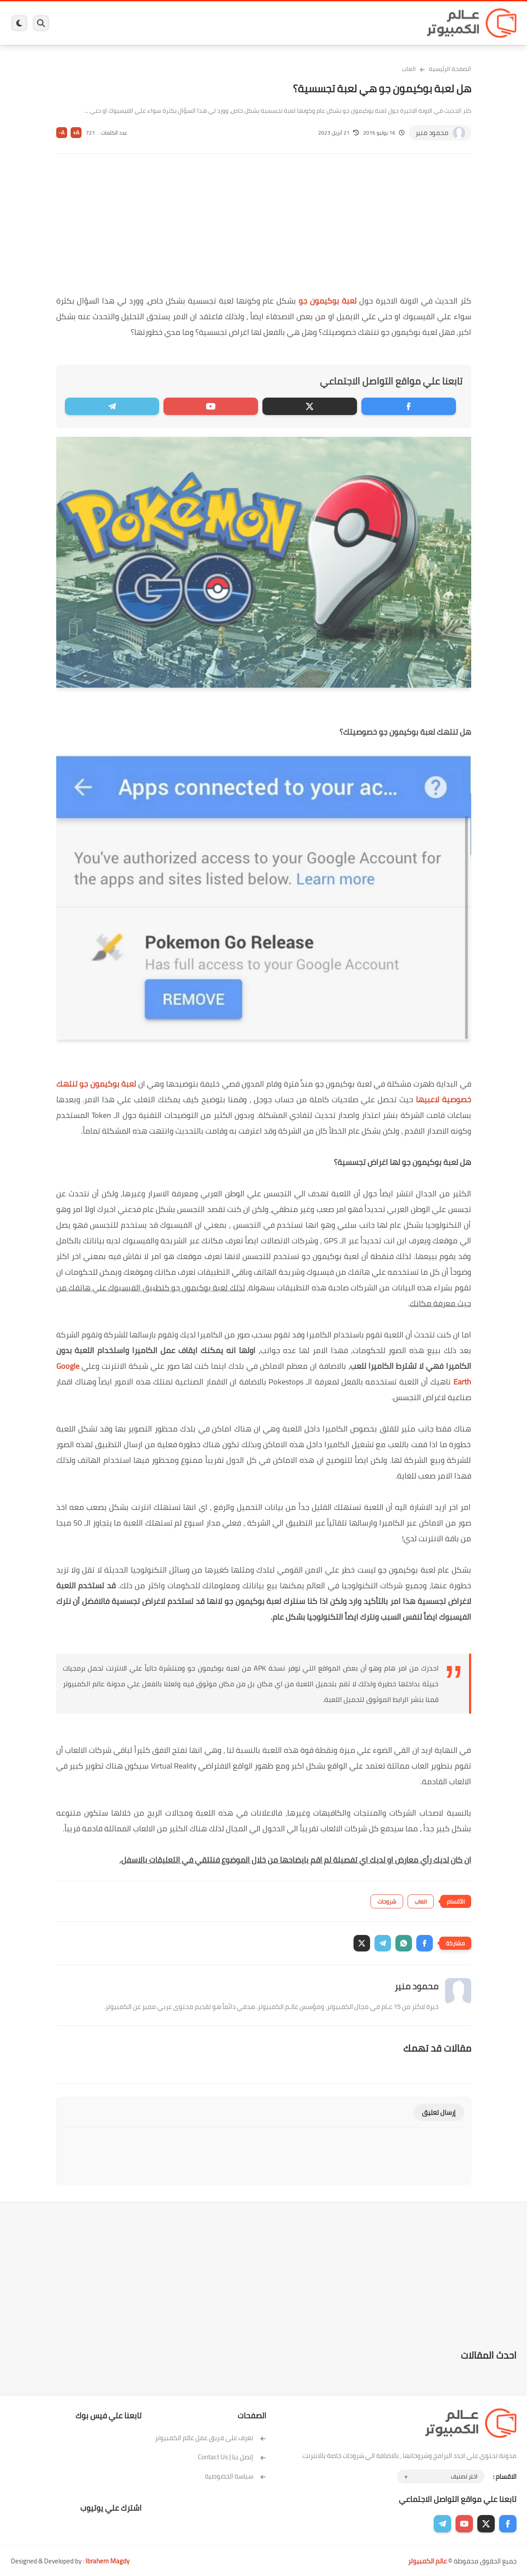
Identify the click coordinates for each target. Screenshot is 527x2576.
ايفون (140, 23)
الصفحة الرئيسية (450, 68)
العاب (196, 23)
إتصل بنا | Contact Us (232, 2457)
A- (61, 132)
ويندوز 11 (321, 23)
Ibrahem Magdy (107, 2561)
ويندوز (354, 23)
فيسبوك (287, 23)
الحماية (254, 23)
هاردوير (79, 23)
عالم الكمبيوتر (427, 2561)
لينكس (224, 23)
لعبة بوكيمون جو (328, 301)
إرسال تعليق (439, 2112)
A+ (76, 132)
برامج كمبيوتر (391, 23)
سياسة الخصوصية (235, 2476)
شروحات (386, 1901)
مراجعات (111, 23)
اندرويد (169, 23)
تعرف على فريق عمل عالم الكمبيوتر (210, 2437)
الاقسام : (505, 2476)
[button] (424, 1943)
